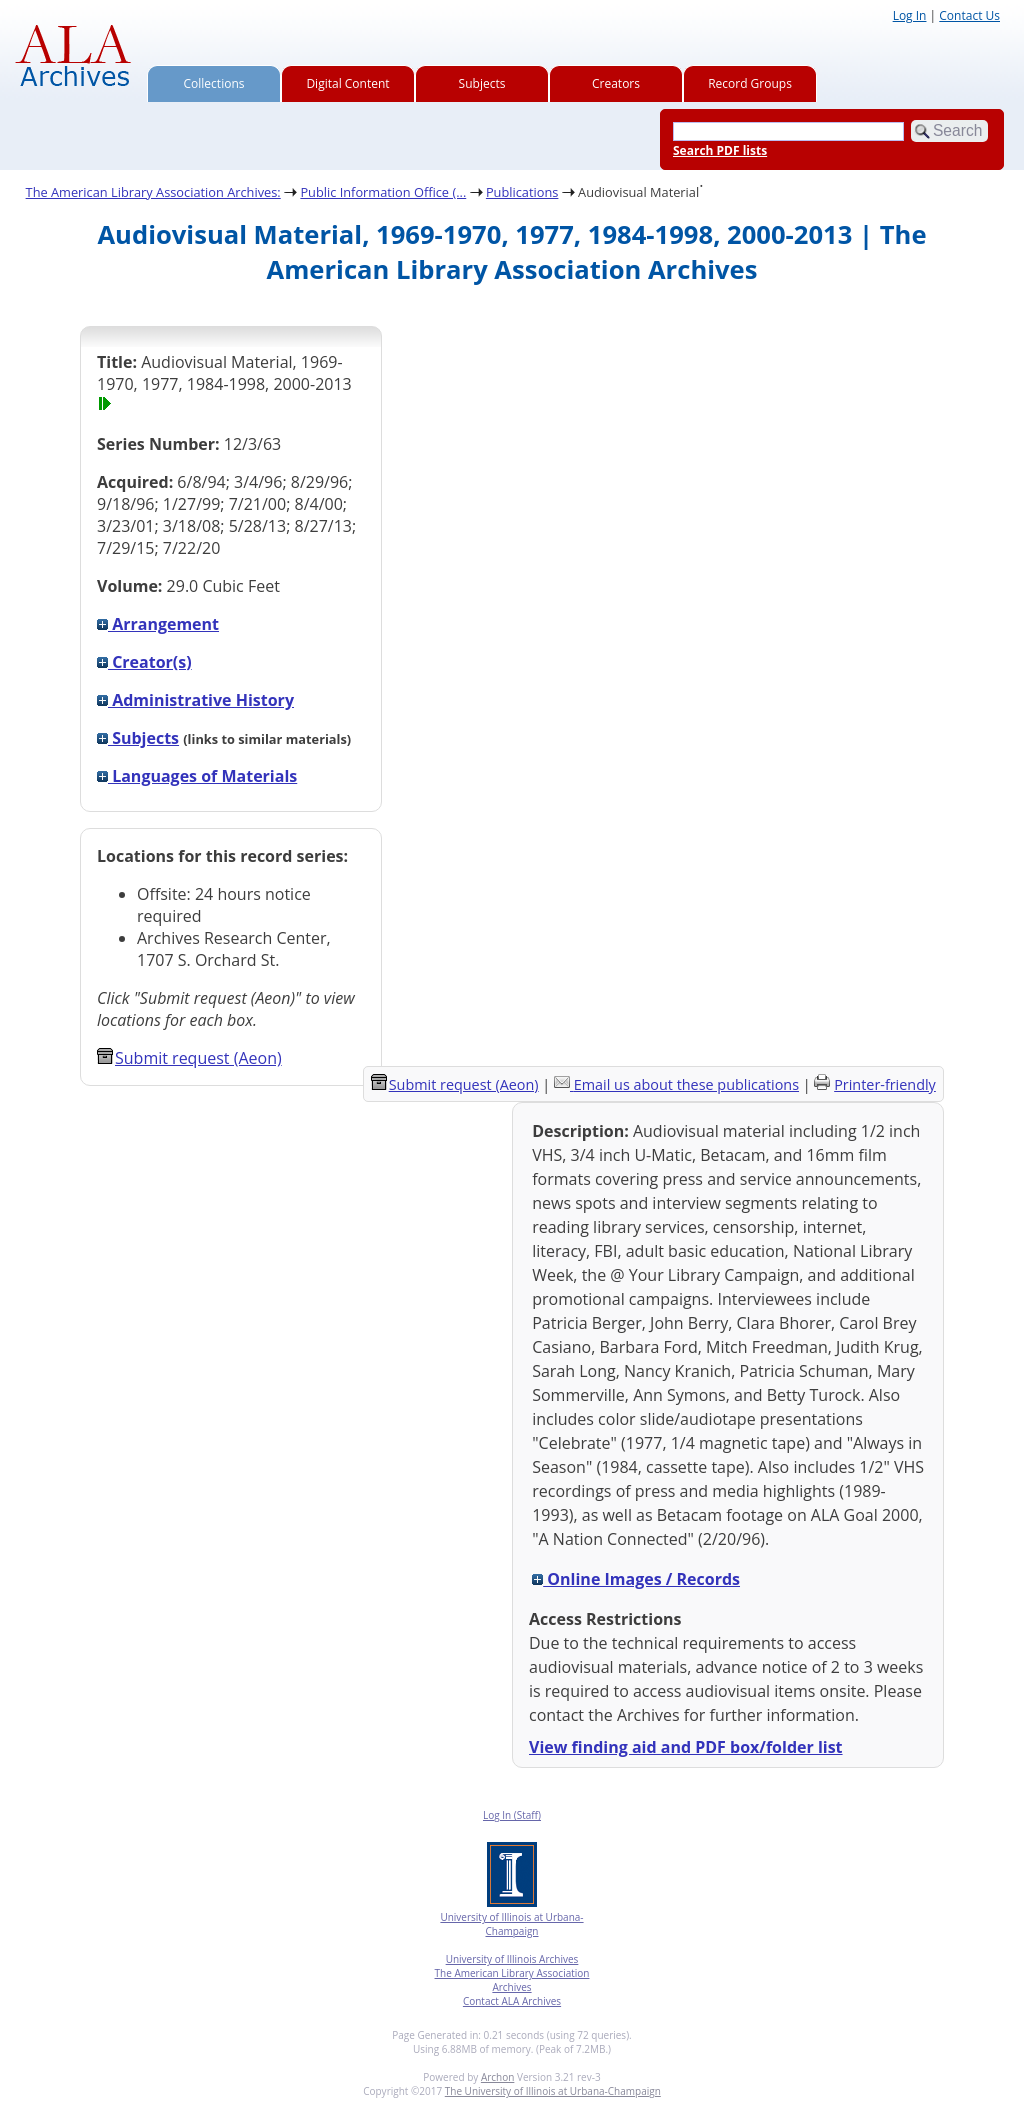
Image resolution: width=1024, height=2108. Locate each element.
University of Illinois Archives (512, 1959)
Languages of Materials (197, 776)
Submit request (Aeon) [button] (189, 1058)
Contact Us (969, 15)
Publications (522, 192)
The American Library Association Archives (512, 1980)
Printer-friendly (885, 1084)
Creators (616, 83)
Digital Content (347, 83)
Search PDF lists (720, 150)
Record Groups (750, 83)
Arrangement (158, 624)
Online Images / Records (636, 1579)
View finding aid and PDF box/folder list (686, 1747)
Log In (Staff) (512, 1815)
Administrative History (195, 700)
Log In (910, 15)
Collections (214, 83)
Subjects (482, 83)
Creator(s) (144, 662)
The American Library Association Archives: (153, 192)
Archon (497, 2077)
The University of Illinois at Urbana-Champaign (553, 2091)
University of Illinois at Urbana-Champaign (511, 1924)
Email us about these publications (686, 1084)
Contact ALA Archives (512, 2001)
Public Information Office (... (383, 192)
